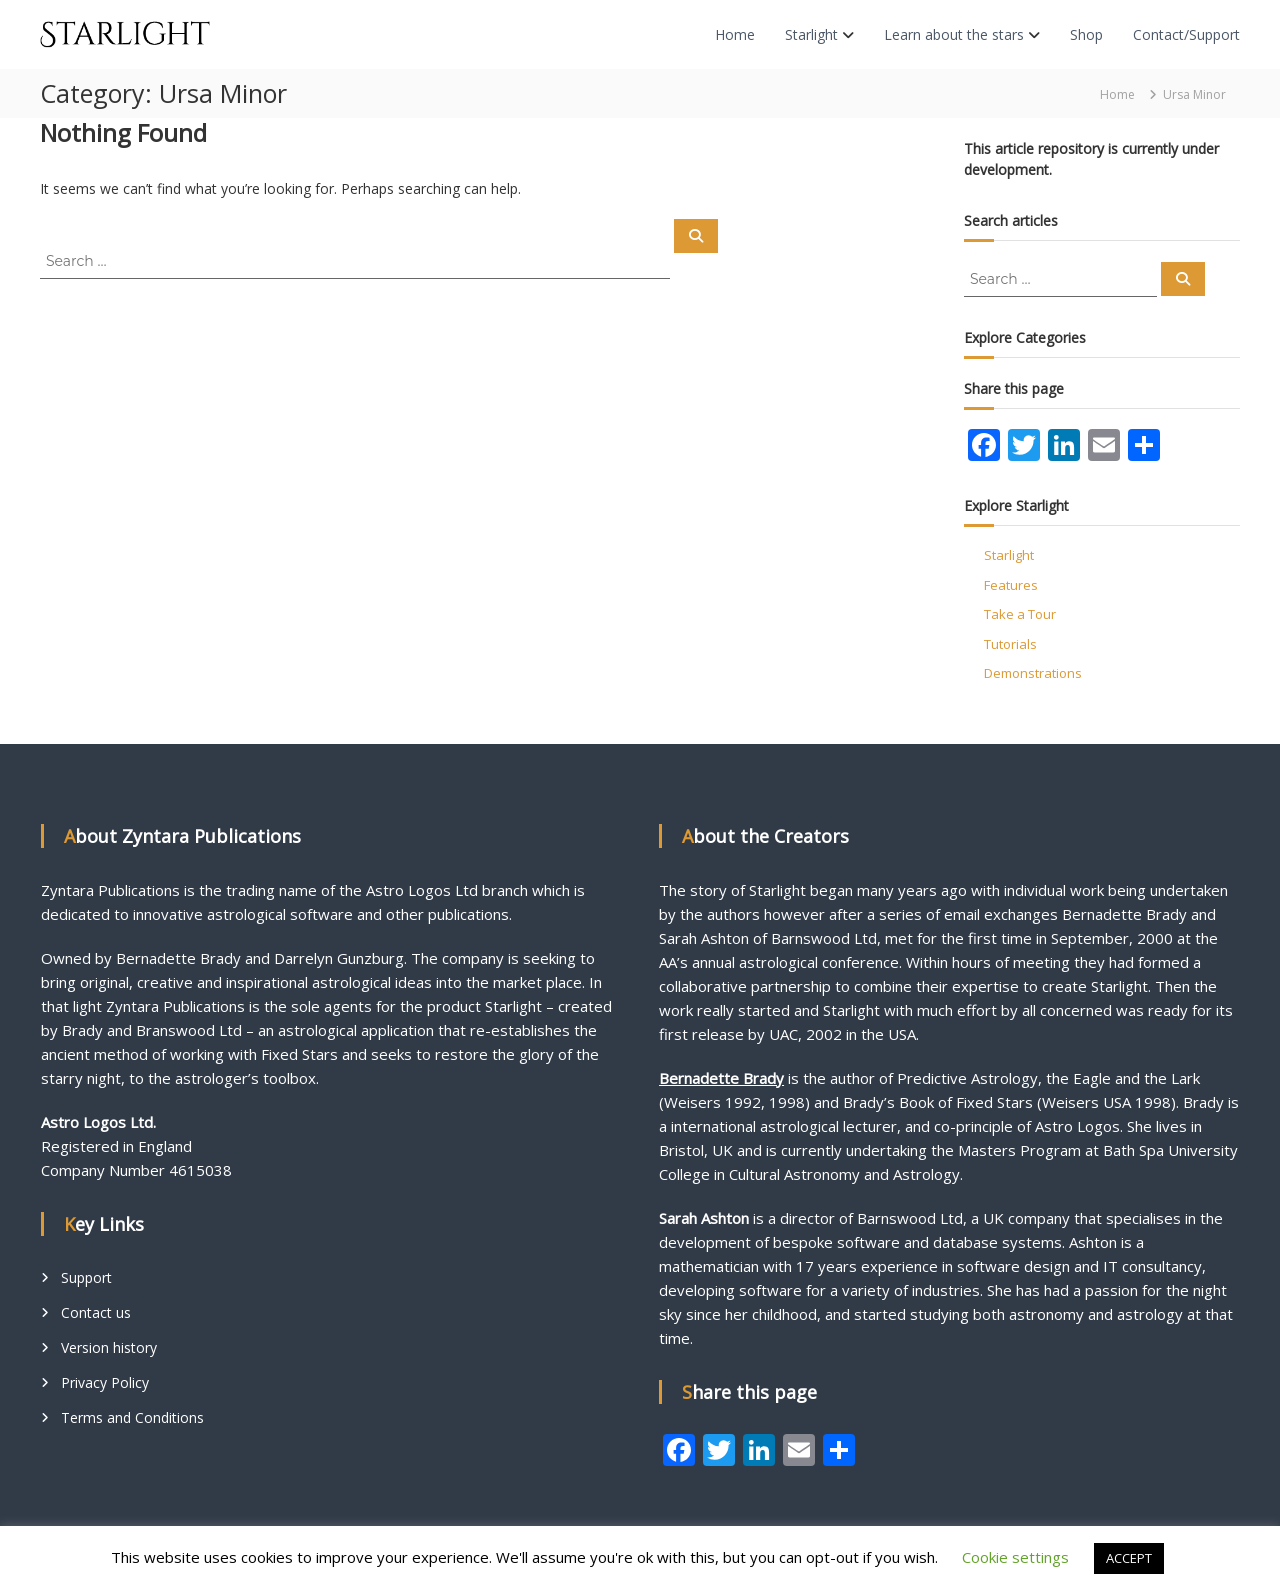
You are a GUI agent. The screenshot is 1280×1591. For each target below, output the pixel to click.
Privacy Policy (105, 1382)
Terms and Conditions (132, 1417)
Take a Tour (1020, 614)
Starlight (811, 34)
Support (86, 1277)
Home (735, 34)
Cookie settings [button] (1015, 1557)
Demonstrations (1033, 673)
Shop (1086, 34)
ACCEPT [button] (1129, 1558)
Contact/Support (1186, 34)
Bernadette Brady (721, 1078)
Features (1011, 585)
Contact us (96, 1312)
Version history (109, 1347)
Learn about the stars (954, 34)
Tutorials (1010, 644)
